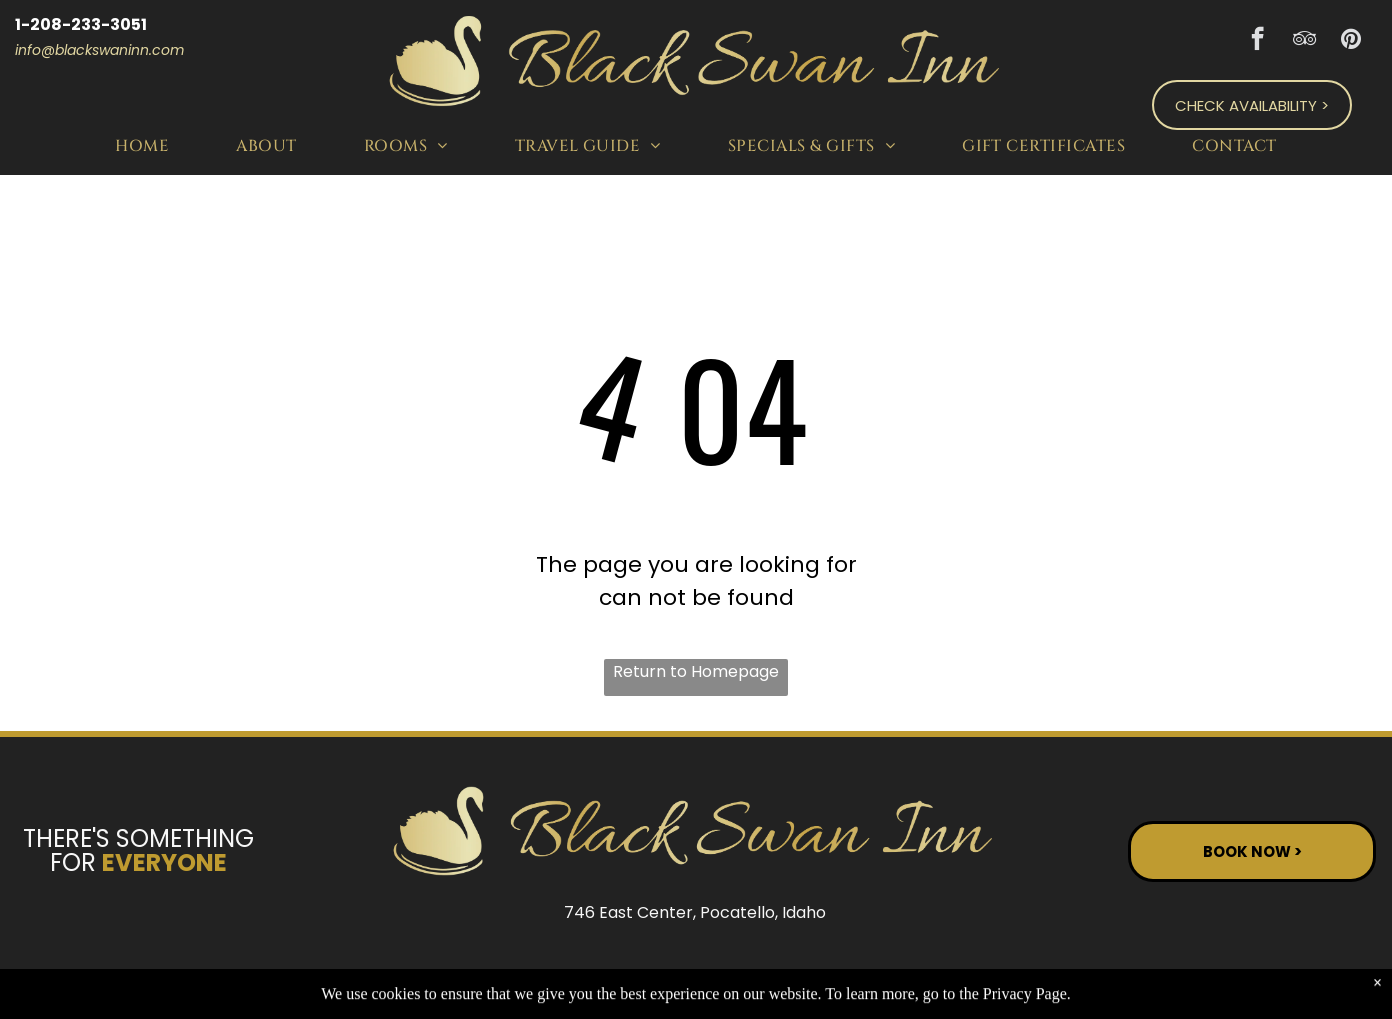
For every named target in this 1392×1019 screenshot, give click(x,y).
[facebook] (1257, 41)
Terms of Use (1183, 977)
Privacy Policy (1017, 977)
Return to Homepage (696, 671)
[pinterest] (1351, 41)
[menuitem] (145, 145)
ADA (1308, 977)
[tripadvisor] (1304, 41)
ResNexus (825, 977)
